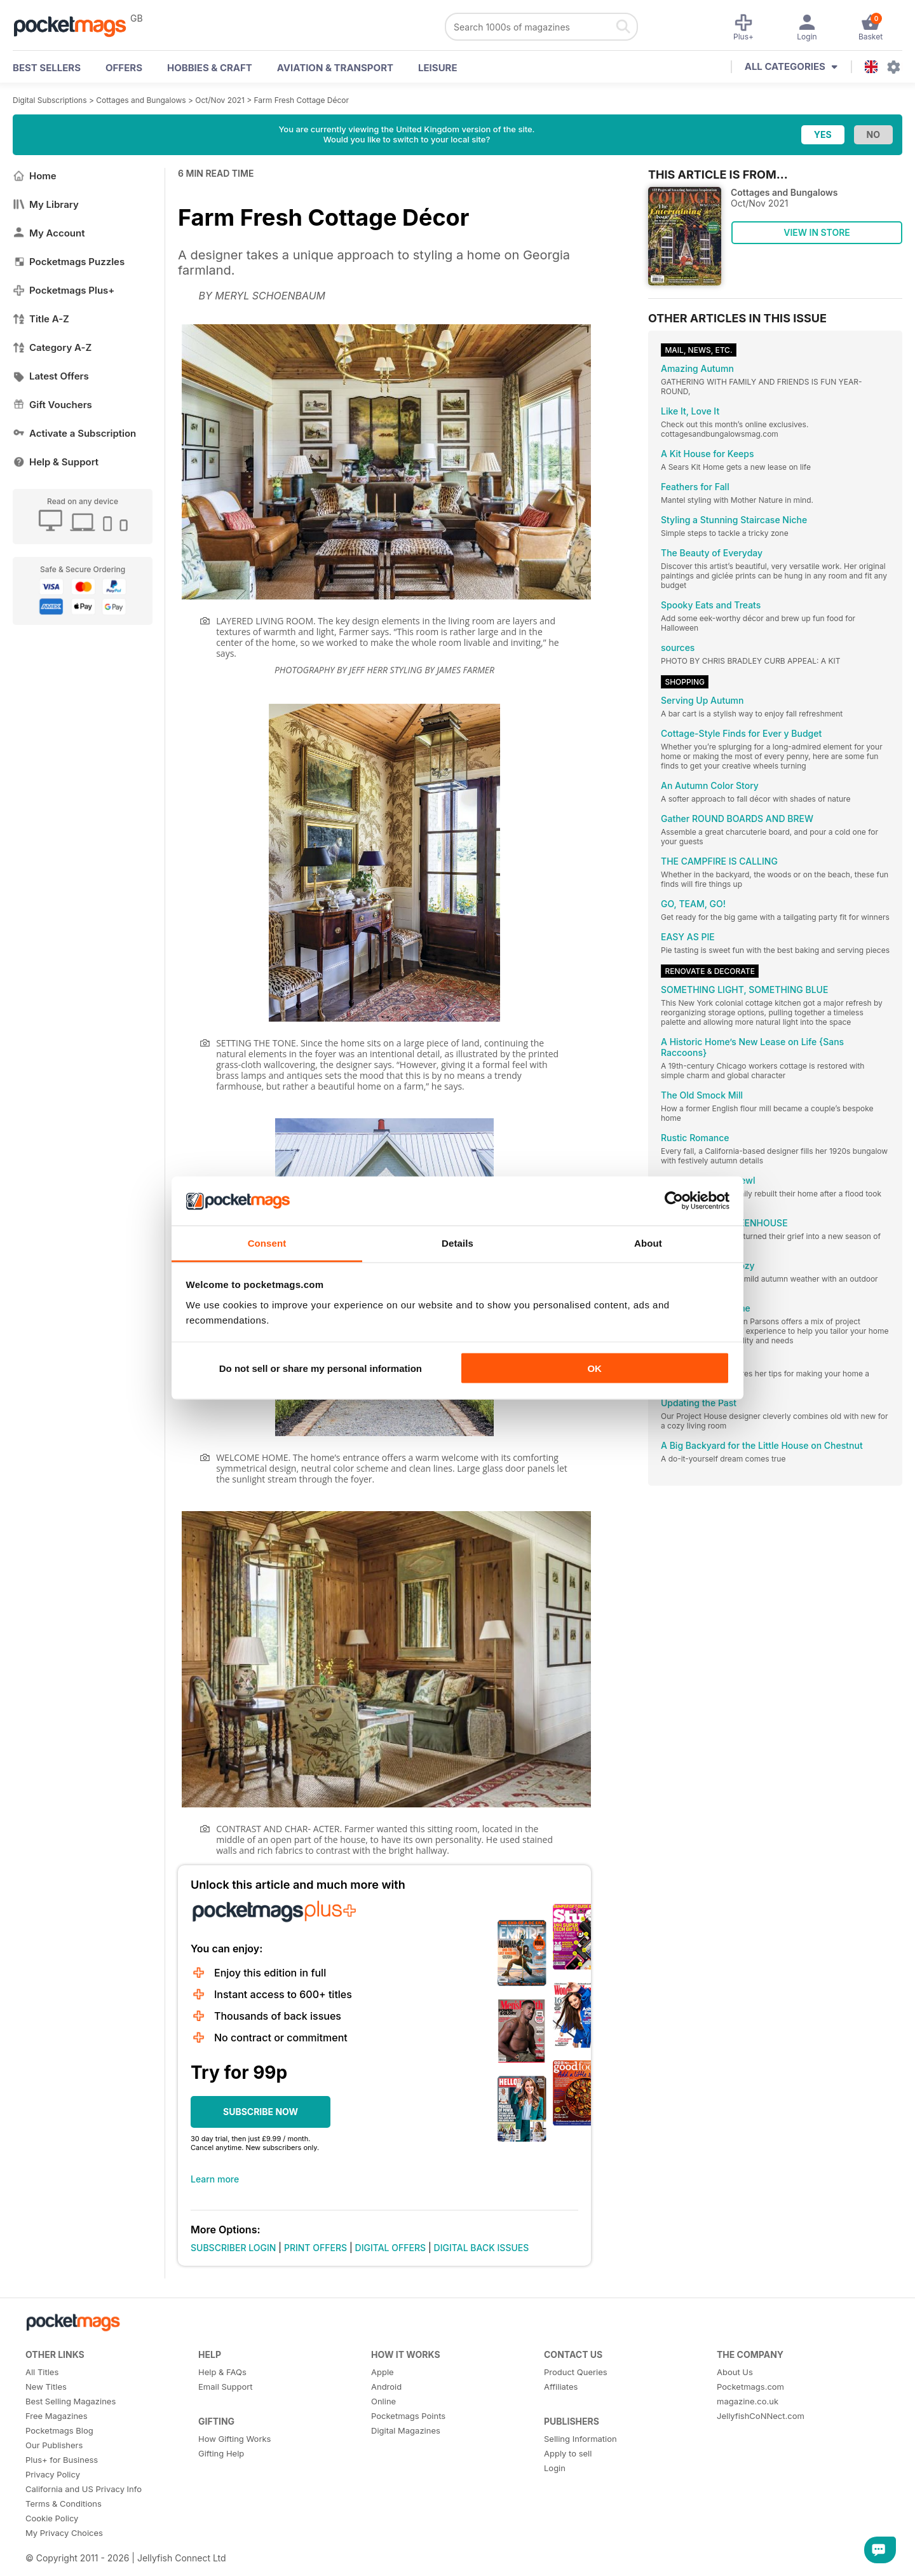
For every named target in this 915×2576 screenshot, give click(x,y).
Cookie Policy (51, 2518)
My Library (46, 204)
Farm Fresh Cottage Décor (301, 100)
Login (555, 2468)
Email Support (225, 2386)
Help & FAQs (222, 2372)
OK (594, 1368)
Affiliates (561, 2386)
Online (383, 2401)
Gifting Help (221, 2453)
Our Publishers (54, 2445)
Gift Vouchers (52, 405)
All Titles (41, 2372)
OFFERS (123, 68)
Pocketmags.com (750, 2386)
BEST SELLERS (47, 68)
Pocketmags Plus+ (63, 290)
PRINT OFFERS (315, 2247)
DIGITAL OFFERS (390, 2247)
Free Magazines (56, 2416)
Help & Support (55, 462)
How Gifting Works (234, 2439)
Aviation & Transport (335, 68)
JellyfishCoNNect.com (760, 2416)
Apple (382, 2372)
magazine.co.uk (747, 2401)
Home (35, 176)
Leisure (438, 68)
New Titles (46, 2386)
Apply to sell (568, 2453)
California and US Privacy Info (83, 2489)
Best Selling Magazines (70, 2401)
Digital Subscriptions (50, 100)
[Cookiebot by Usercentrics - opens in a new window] (673, 1200)
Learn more (215, 2179)
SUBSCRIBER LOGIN (233, 2247)
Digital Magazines (405, 2430)
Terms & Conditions (63, 2503)
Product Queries (575, 2372)
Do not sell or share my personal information (320, 1368)
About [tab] (648, 1242)
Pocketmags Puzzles (69, 262)
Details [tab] (457, 1242)
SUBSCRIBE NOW (260, 2111)
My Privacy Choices (64, 2533)
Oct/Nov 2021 (220, 100)
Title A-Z (41, 319)
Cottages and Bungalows (141, 100)
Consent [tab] (267, 1242)
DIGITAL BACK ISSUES (481, 2247)
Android (386, 2386)
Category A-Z (52, 347)
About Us (735, 2372)
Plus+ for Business (61, 2460)
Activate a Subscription (74, 433)
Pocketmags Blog (59, 2430)
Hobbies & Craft (209, 68)
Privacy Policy (52, 2474)
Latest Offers (51, 376)
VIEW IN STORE (816, 232)
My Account (49, 233)
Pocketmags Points (408, 2416)
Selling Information (580, 2439)
